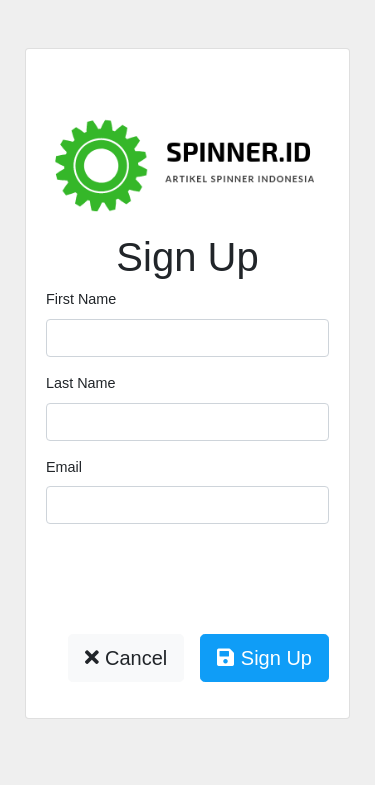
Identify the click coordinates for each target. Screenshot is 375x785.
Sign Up (264, 658)
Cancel (126, 658)
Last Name (81, 383)
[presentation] (198, 579)
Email (64, 467)
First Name (81, 299)
